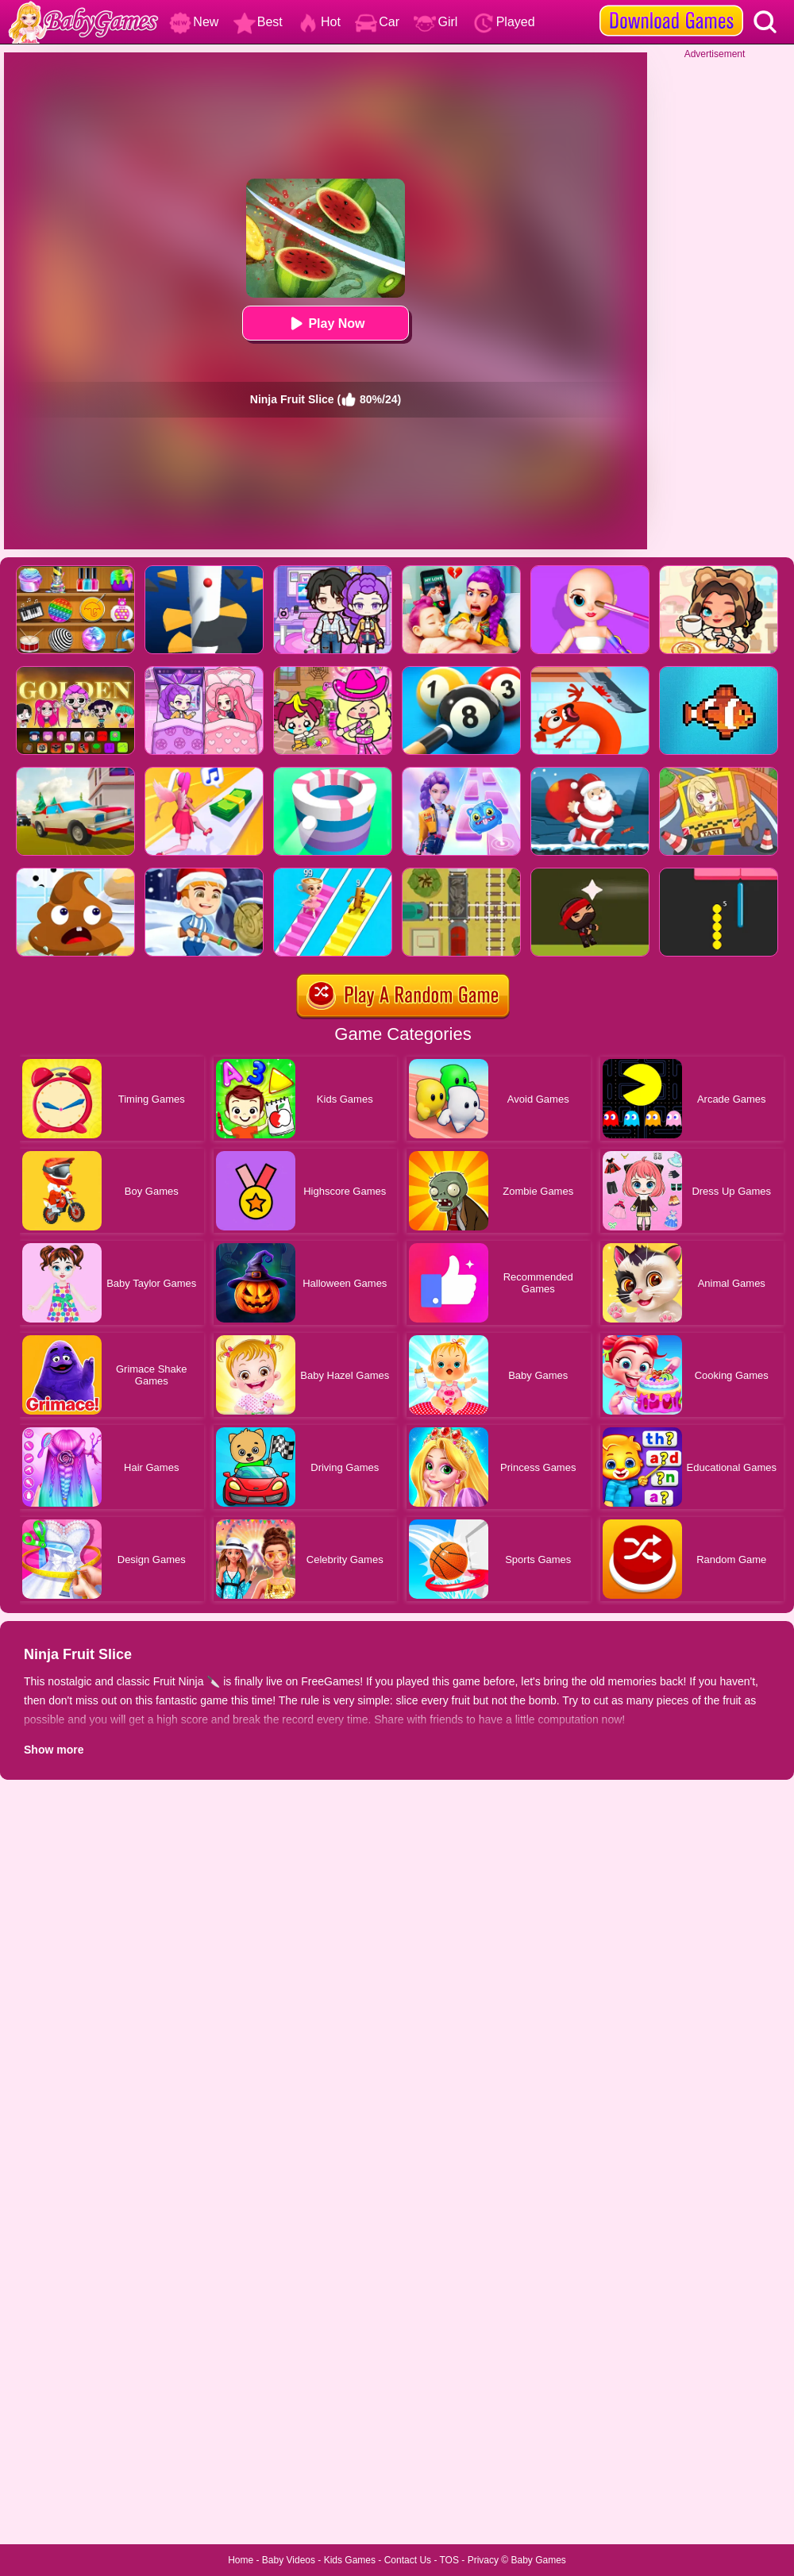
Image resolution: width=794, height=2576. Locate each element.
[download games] (671, 5)
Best (258, 22)
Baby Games (538, 2560)
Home (240, 2560)
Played (503, 22)
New (193, 22)
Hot (319, 22)
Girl (435, 22)
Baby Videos (288, 2560)
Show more (53, 1749)
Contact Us (407, 2560)
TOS (449, 2560)
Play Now (325, 323)
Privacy (483, 2560)
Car (377, 22)
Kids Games (350, 2560)
